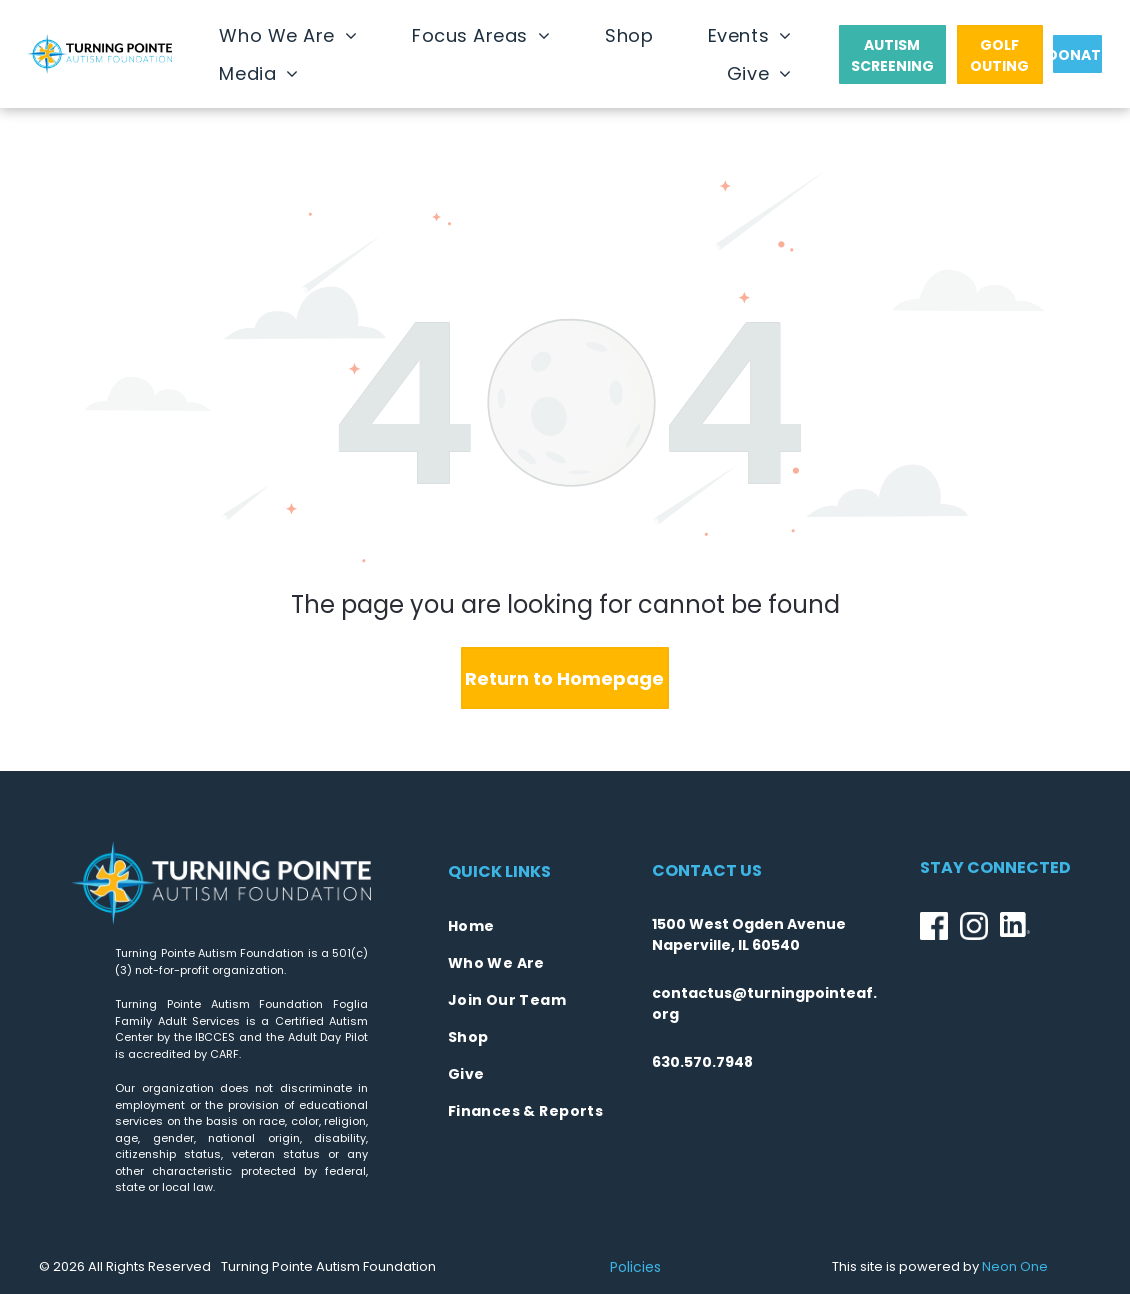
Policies (635, 1267)
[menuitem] (288, 35)
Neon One (1015, 1266)
